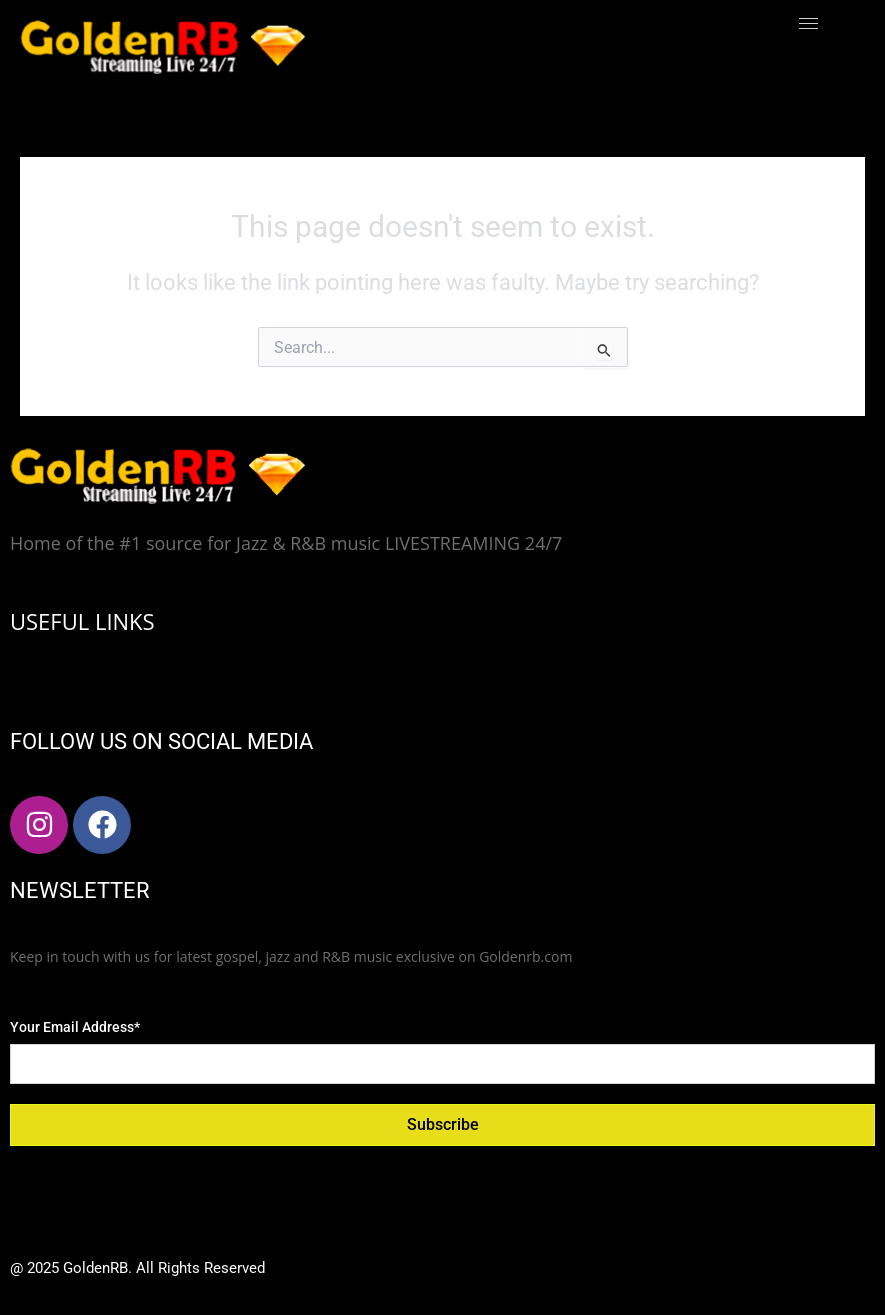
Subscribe (443, 1124)
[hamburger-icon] (808, 23)
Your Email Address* (75, 1027)
